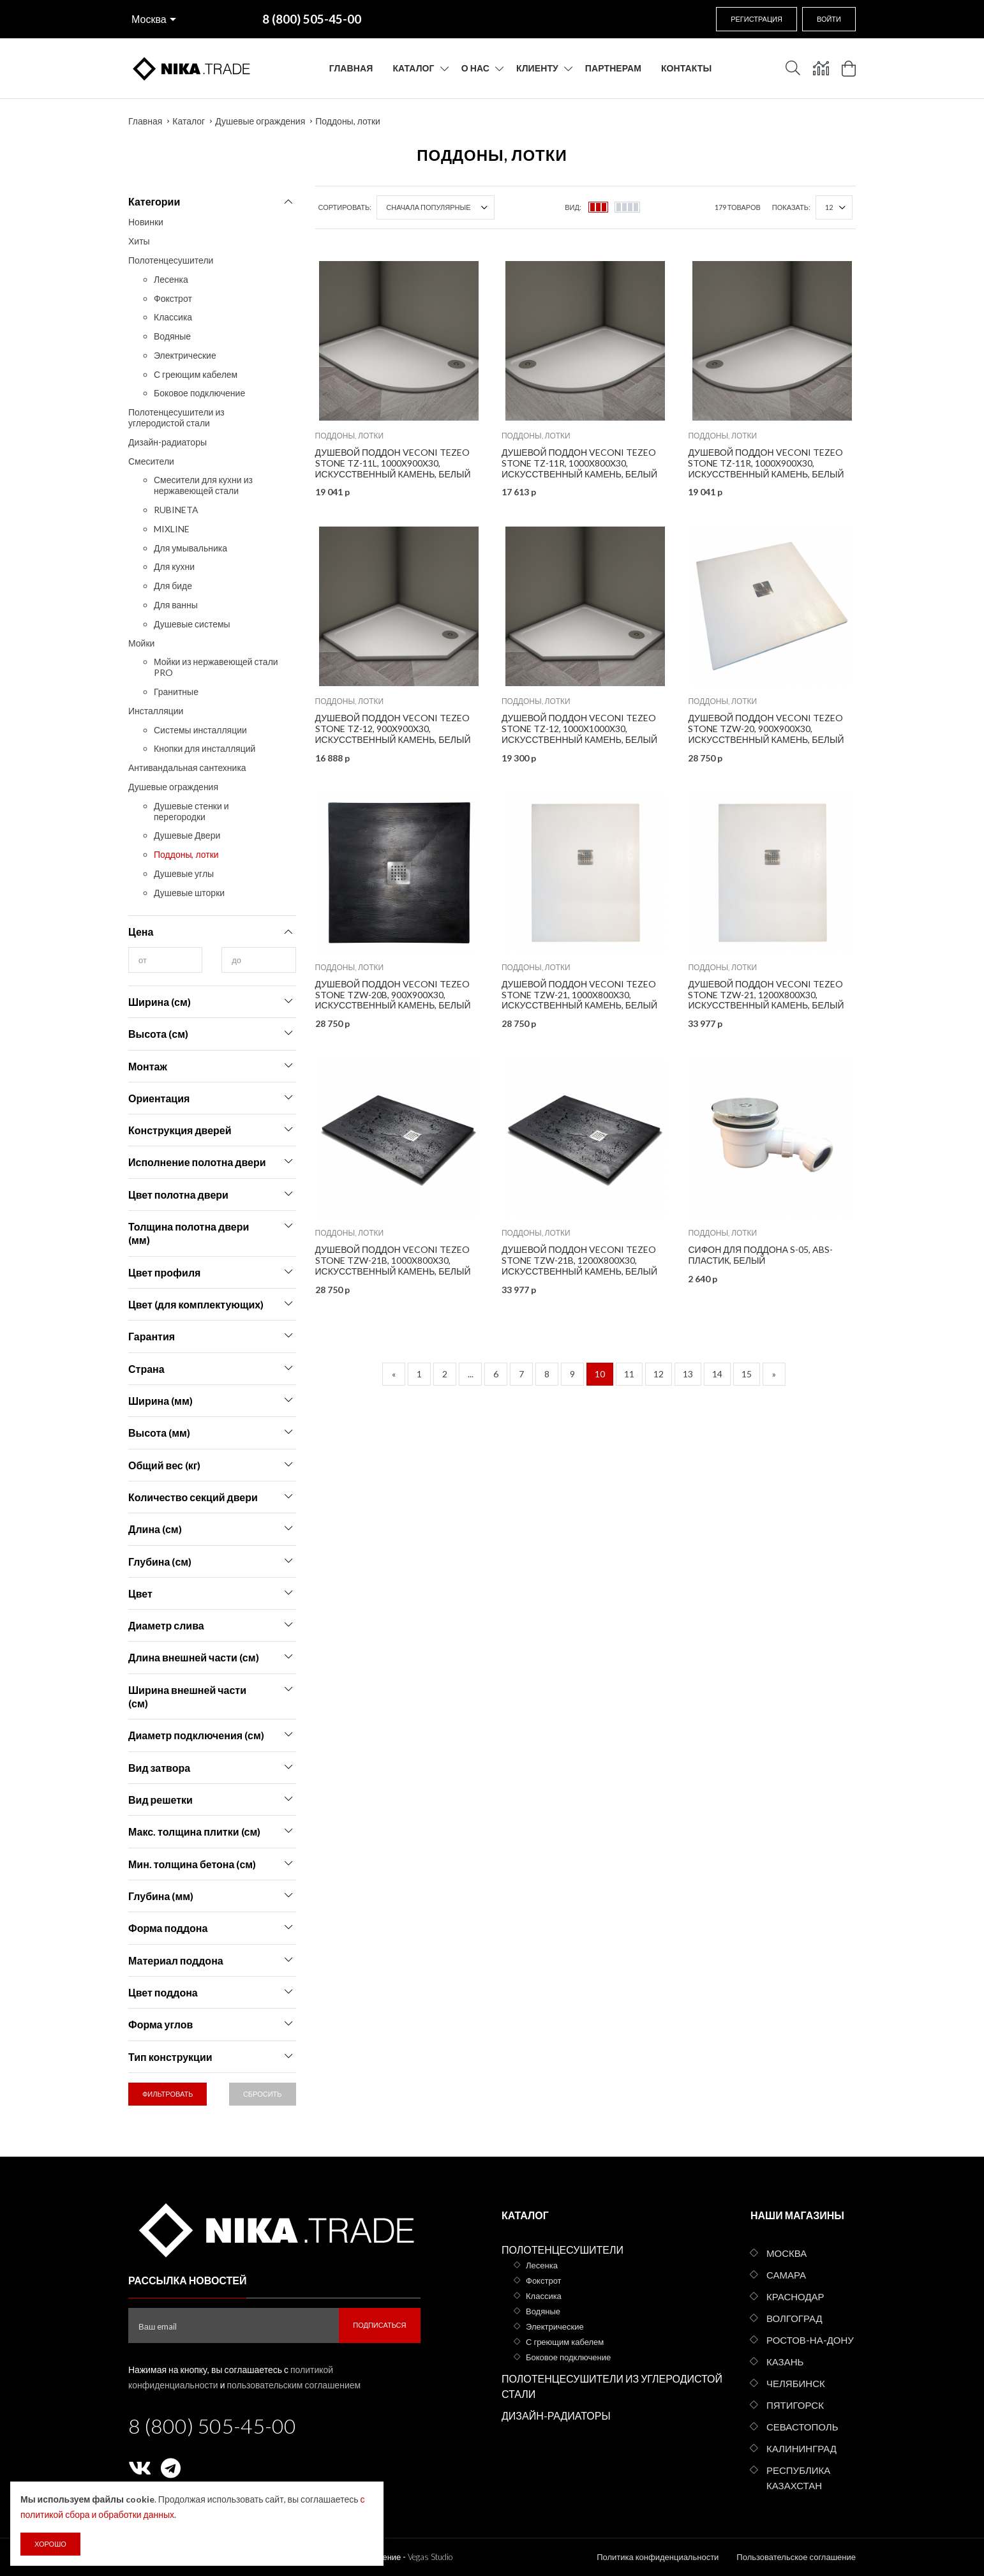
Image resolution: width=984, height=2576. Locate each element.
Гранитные (176, 691)
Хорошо (50, 2544)
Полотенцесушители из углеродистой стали (176, 417)
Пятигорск (795, 2405)
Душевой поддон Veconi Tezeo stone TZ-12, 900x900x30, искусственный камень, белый (393, 728)
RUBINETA (176, 509)
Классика (173, 316)
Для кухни (174, 566)
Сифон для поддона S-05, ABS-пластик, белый (760, 1255)
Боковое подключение (199, 392)
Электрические (185, 355)
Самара (786, 2274)
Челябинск (795, 2383)
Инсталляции (155, 710)
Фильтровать (167, 2094)
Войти (829, 19)
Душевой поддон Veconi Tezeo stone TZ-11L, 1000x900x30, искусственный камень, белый (393, 463)
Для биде (173, 585)
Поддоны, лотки (347, 121)
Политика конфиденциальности (658, 2557)
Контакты (686, 68)
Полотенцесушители (170, 260)
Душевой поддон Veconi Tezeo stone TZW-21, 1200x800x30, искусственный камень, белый (766, 994)
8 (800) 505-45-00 (212, 2425)
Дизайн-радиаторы (167, 442)
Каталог (413, 68)
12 (658, 1373)
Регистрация (756, 19)
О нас (475, 68)
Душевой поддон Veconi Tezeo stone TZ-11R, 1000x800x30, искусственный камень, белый (579, 463)
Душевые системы (192, 623)
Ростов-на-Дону (810, 2340)
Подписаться (379, 2325)
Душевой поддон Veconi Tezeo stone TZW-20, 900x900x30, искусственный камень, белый (766, 728)
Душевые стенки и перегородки (191, 811)
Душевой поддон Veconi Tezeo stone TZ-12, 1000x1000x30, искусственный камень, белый (579, 728)
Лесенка (171, 279)
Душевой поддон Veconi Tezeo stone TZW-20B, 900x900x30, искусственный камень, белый (393, 994)
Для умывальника (190, 548)
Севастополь (802, 2426)
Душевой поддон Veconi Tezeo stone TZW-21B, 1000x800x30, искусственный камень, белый (393, 1260)
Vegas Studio (430, 2557)
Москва (149, 19)
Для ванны (176, 604)
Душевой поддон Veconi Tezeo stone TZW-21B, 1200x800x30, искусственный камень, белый (579, 1260)
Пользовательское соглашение (796, 2557)
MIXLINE (172, 528)
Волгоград (794, 2318)
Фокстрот (173, 298)
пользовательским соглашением (294, 2384)
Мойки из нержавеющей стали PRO (216, 667)
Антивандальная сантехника (187, 767)
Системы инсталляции (200, 729)
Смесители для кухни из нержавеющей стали (203, 485)
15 (747, 1373)
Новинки (145, 221)
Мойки (141, 643)
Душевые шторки (189, 892)
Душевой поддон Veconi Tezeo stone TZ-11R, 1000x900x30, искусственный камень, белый (766, 463)
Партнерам (613, 68)
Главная (351, 68)
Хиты (139, 241)
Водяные (172, 336)
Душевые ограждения (260, 121)
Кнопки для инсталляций (204, 748)
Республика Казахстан (798, 2477)
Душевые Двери (187, 835)
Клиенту (537, 68)
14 (717, 1373)
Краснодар (795, 2296)
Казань (784, 2361)
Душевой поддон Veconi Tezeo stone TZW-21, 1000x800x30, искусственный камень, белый (579, 994)
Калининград (801, 2448)
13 (688, 1373)
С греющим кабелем (195, 374)
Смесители (151, 461)
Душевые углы (184, 873)
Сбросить (262, 2094)
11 (629, 1373)
